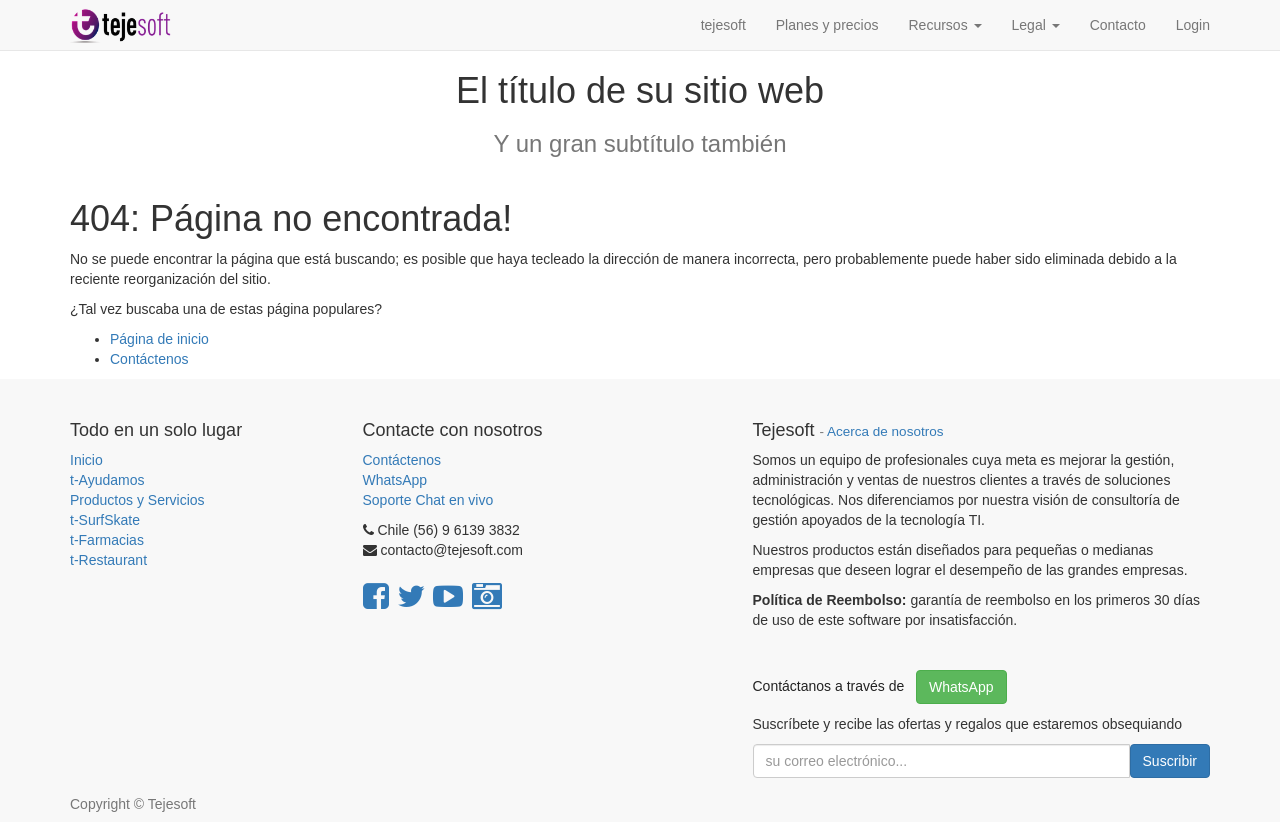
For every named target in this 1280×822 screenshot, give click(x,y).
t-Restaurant (108, 560)
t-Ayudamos (107, 480)
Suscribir (1170, 761)
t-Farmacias (107, 540)
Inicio (86, 460)
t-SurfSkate (105, 520)
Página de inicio (159, 339)
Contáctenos (149, 359)
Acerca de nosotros (885, 431)
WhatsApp (397, 480)
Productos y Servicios (137, 500)
